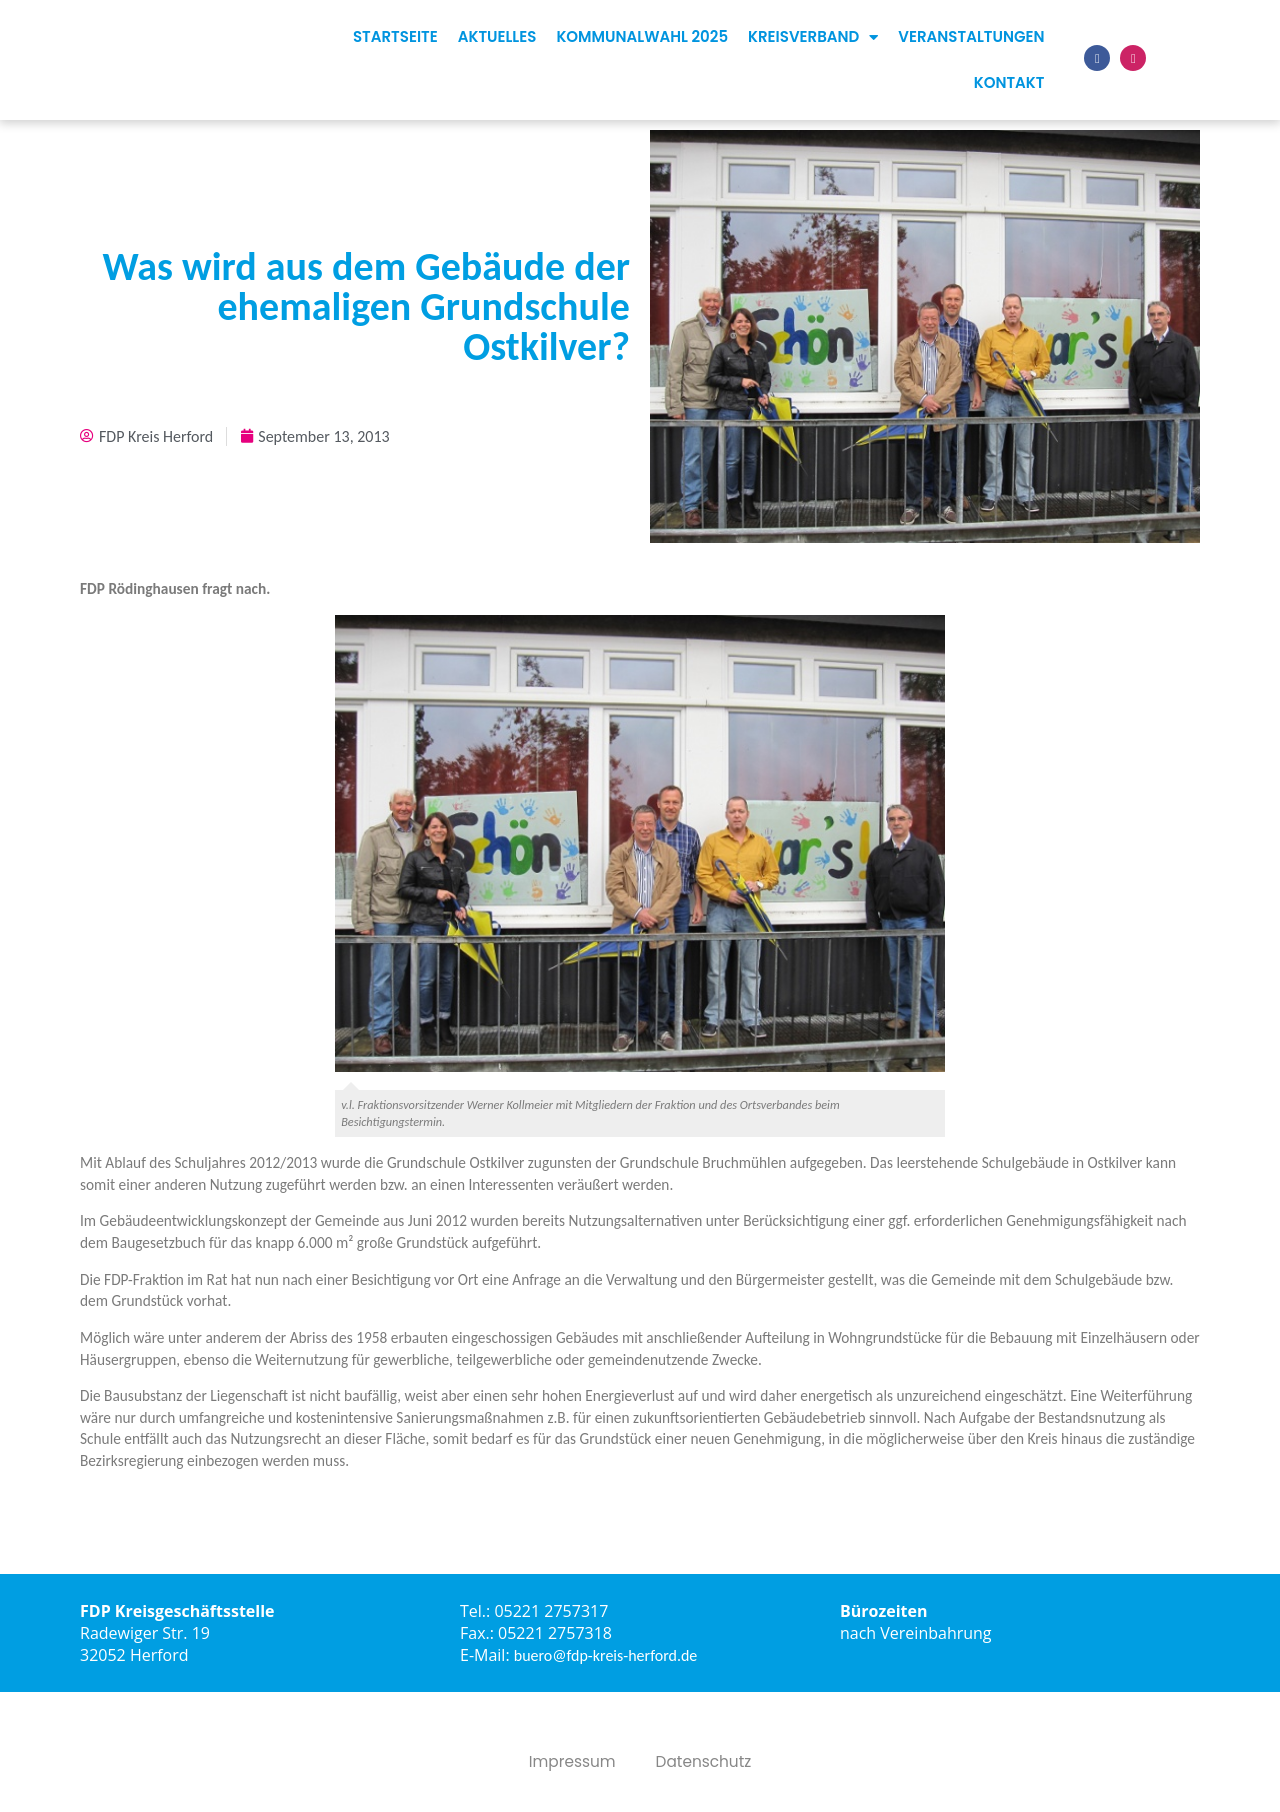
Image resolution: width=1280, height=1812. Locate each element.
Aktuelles (497, 36)
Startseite (395, 36)
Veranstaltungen (971, 36)
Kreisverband (813, 37)
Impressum (570, 1762)
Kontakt (1009, 82)
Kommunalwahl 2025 (642, 36)
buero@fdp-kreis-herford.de (606, 1655)
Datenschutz (705, 1762)
